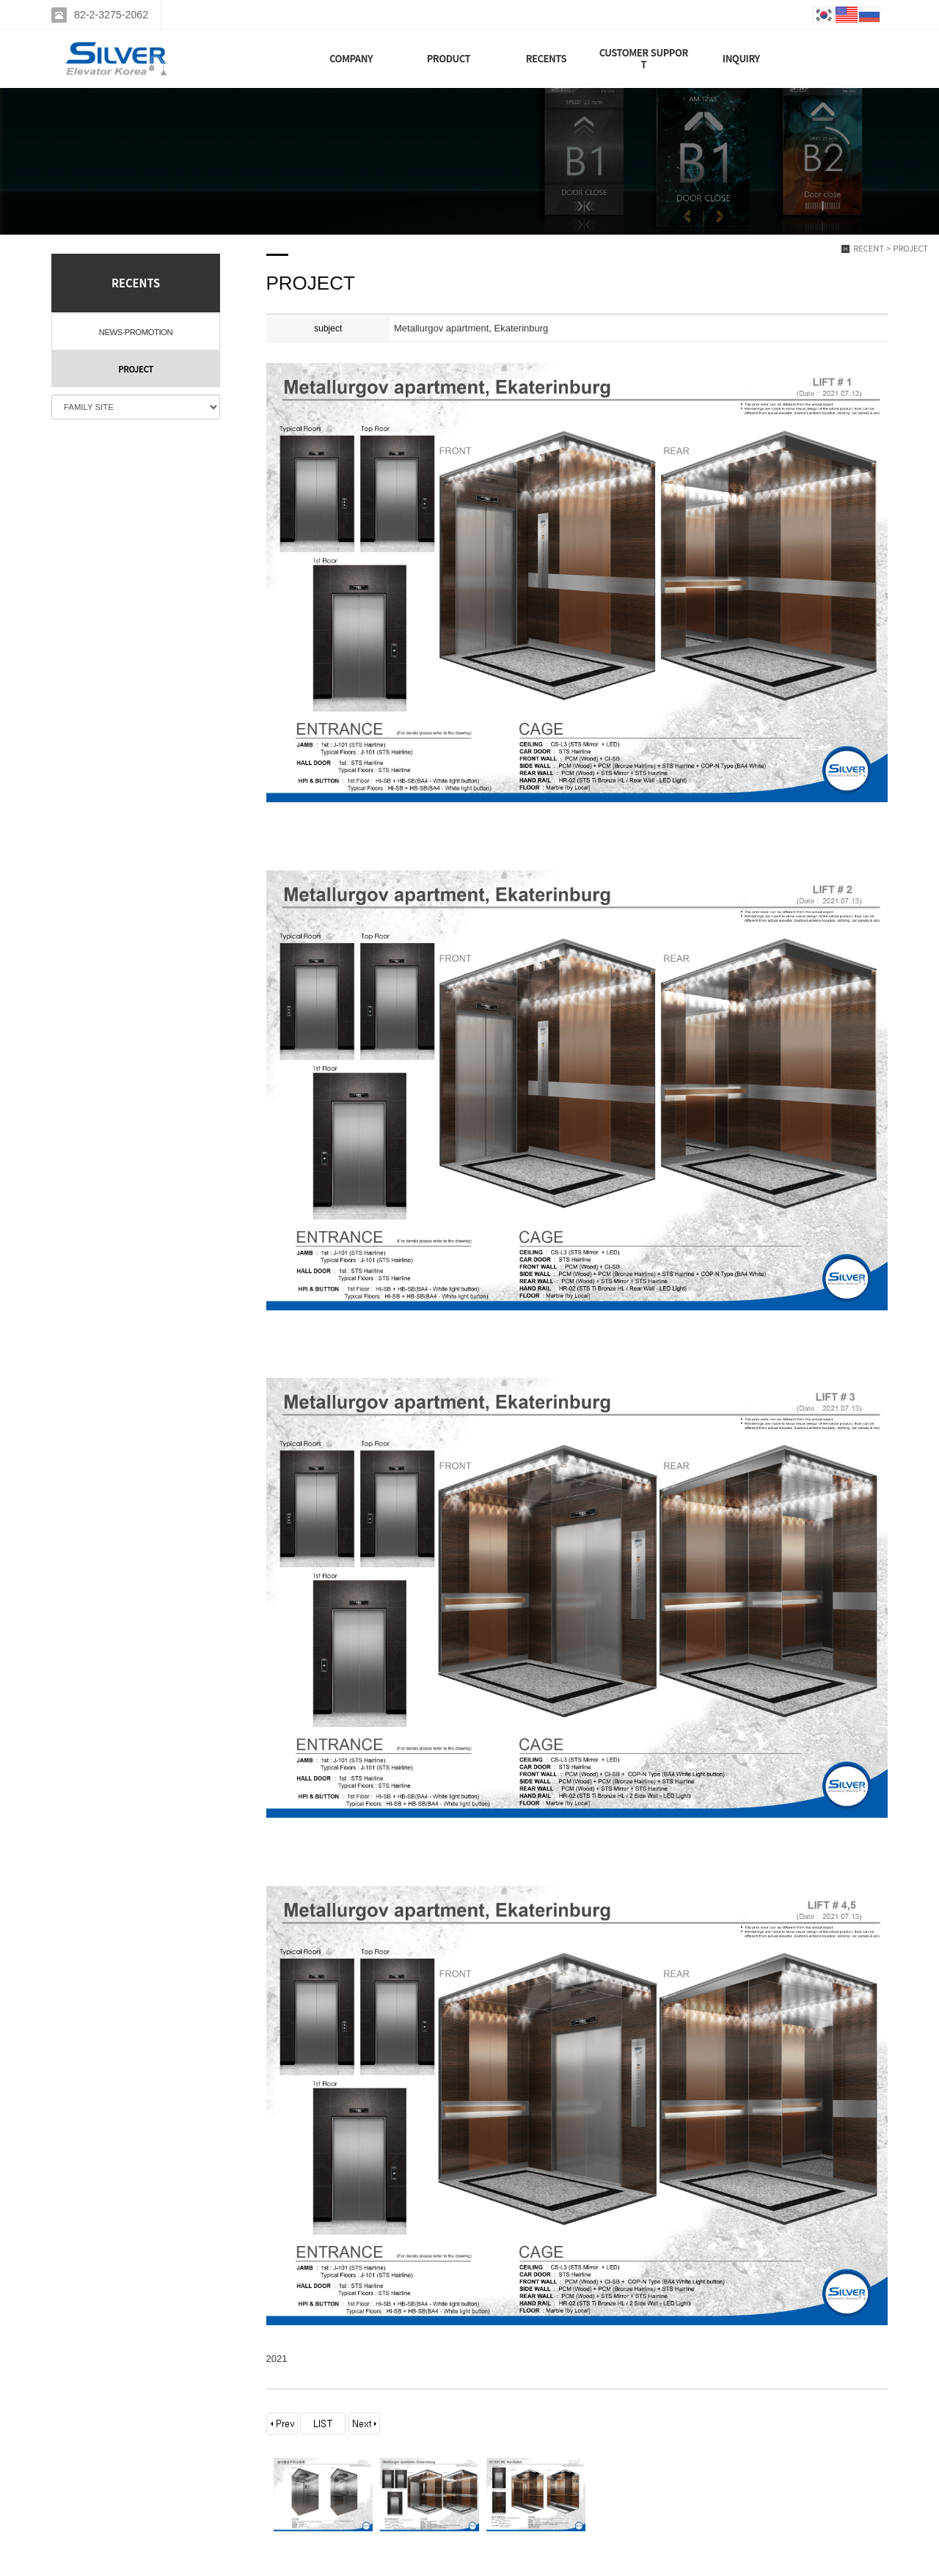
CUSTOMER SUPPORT (643, 58)
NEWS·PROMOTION (135, 332)
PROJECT (135, 369)
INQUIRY (741, 58)
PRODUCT (448, 58)
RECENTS (546, 58)
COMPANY (351, 58)
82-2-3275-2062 (111, 15)
